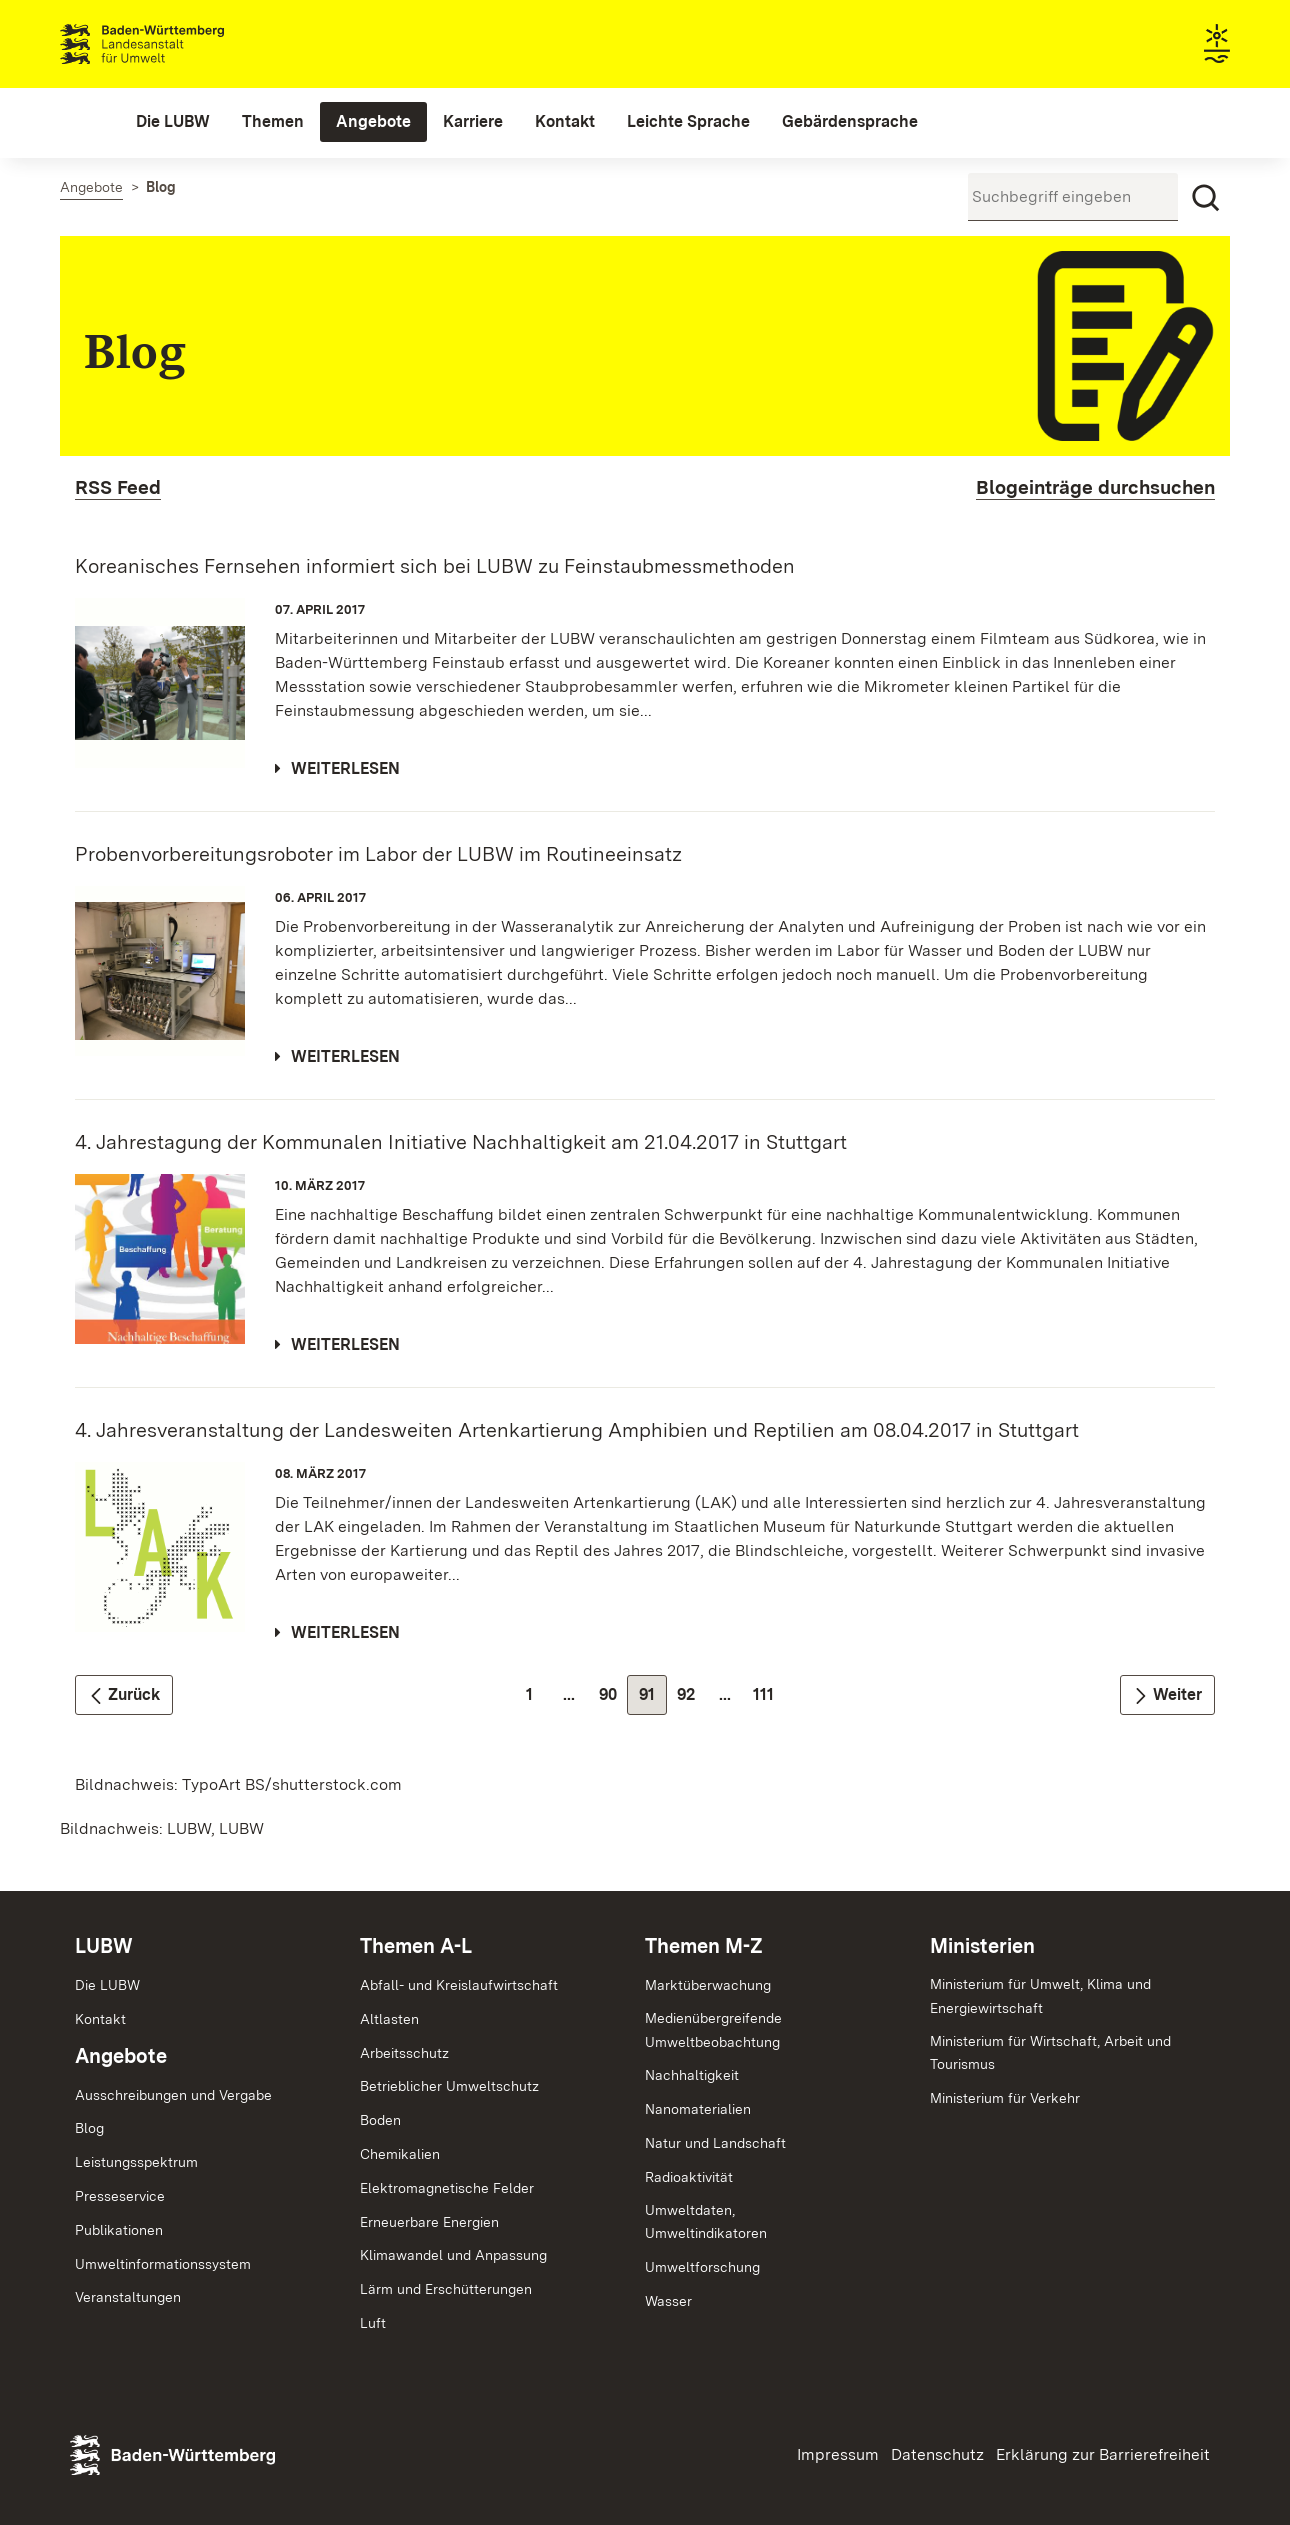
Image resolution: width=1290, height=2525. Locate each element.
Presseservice (120, 2196)
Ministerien (982, 1946)
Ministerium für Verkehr (1005, 2098)
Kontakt (100, 2019)
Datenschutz (937, 2454)
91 (653, 1699)
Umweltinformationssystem (163, 2264)
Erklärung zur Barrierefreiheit (1103, 2454)
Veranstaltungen (128, 2297)
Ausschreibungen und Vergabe (173, 2095)
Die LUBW (107, 1985)
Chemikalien (400, 2154)
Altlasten (389, 2019)
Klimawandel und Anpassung (453, 2255)
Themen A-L (416, 1946)
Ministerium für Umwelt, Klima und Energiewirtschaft (1040, 1996)
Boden (380, 2120)
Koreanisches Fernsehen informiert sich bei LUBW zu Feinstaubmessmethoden (435, 566)
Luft (373, 2323)
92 (691, 1699)
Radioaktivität (689, 2177)
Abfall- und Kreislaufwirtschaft (459, 1985)
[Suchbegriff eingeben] (1073, 197)
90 (613, 1699)
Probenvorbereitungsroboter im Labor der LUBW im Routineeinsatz (378, 854)
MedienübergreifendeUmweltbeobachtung (713, 2030)
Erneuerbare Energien (429, 2222)
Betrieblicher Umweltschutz (449, 2086)
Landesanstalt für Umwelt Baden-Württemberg (177, 44)
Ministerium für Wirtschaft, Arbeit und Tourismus (1050, 2053)
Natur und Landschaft (715, 2143)
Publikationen (119, 2230)
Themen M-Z (704, 1946)
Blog (89, 2128)
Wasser (668, 2301)
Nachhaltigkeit (692, 2075)
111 (768, 1699)
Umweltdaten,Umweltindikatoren (706, 2222)
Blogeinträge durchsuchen (1095, 487)
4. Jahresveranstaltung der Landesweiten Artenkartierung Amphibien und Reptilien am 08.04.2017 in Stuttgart (577, 1430)
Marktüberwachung (708, 1985)
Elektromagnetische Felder (447, 2188)
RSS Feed (118, 487)
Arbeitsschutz (404, 2053)
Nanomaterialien (698, 2109)
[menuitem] (173, 122)
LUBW (104, 1946)
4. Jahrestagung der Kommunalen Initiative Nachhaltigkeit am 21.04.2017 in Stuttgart (461, 1142)
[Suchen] (1206, 198)
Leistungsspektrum (136, 2162)
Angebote (121, 2056)
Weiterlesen (345, 768)
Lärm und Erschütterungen (446, 2289)
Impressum (838, 2454)
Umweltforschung (702, 2267)
